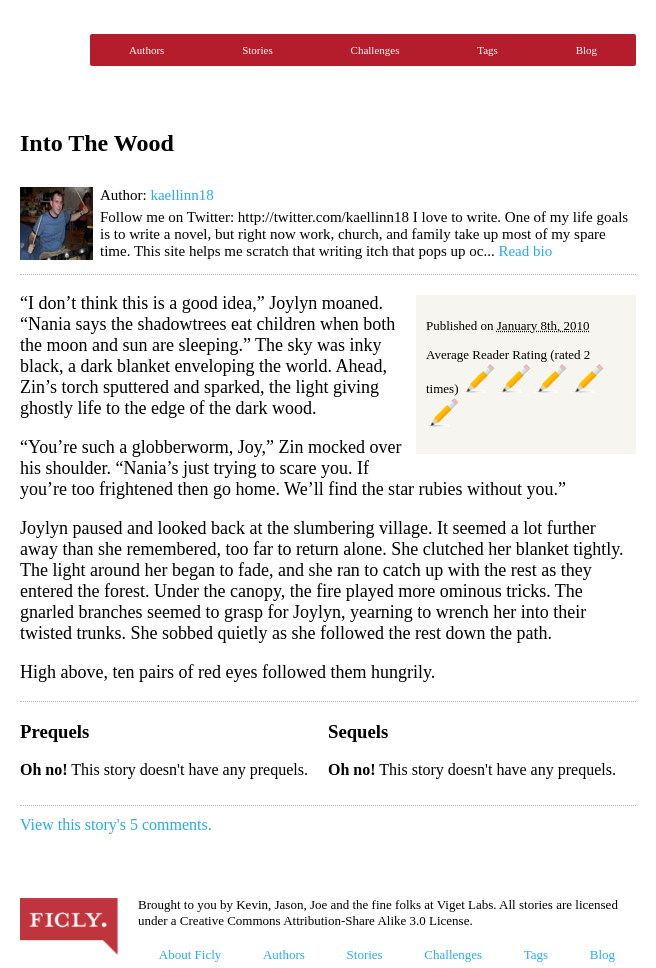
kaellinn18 (181, 195)
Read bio (525, 251)
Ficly (50, 50)
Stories (257, 50)
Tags (487, 50)
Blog (586, 50)
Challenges (375, 50)
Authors (146, 50)
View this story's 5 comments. (116, 824)
